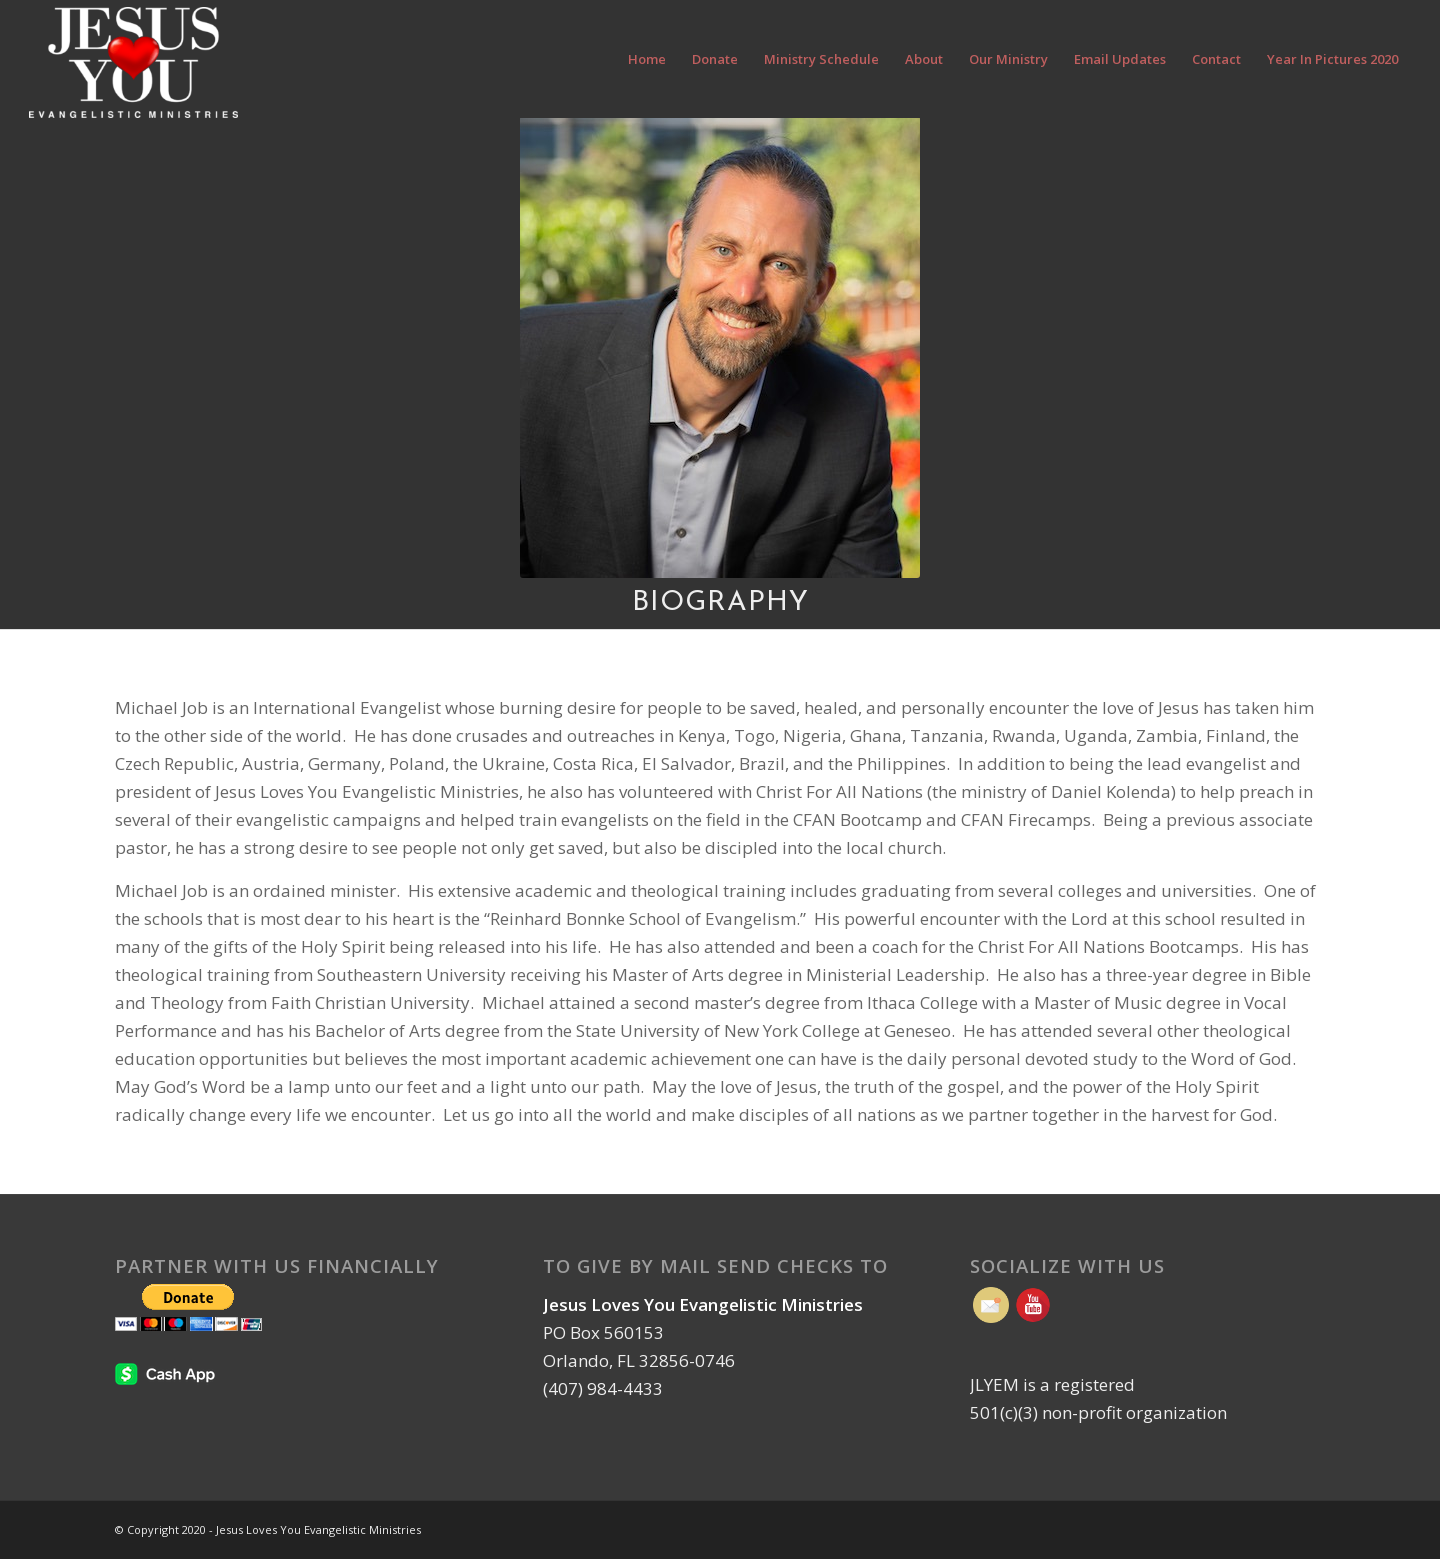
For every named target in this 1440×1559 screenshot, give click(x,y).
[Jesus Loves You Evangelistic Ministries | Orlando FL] (133, 59)
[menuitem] (647, 59)
